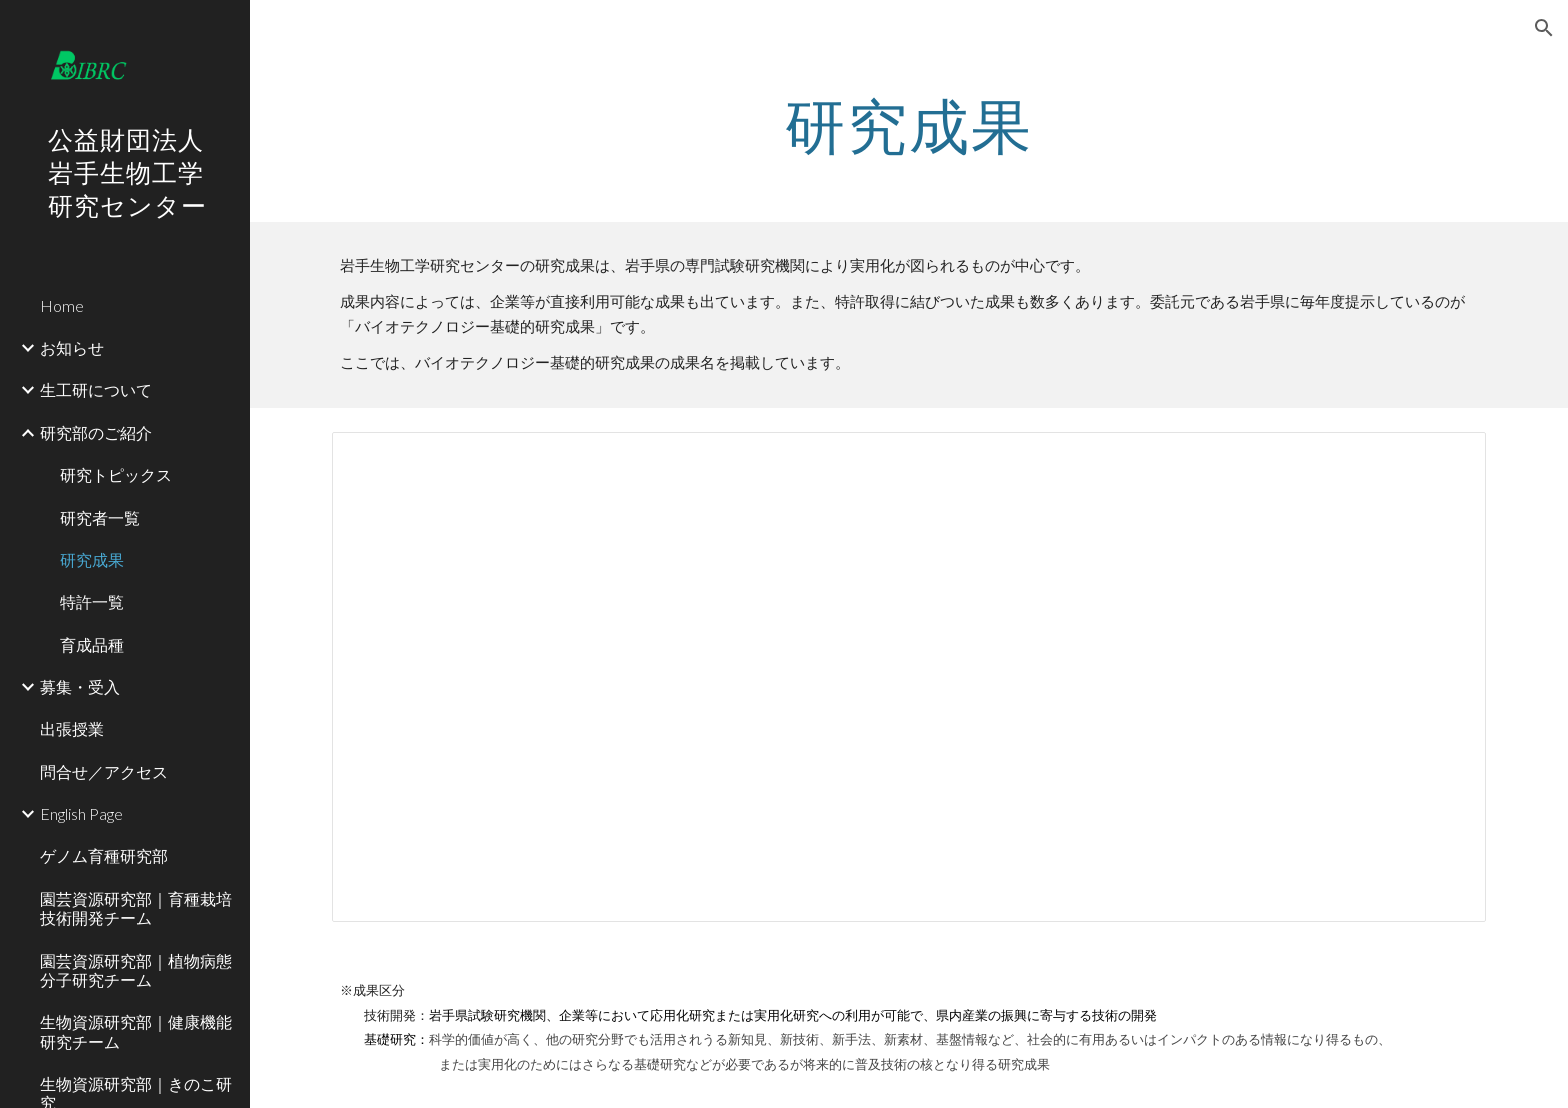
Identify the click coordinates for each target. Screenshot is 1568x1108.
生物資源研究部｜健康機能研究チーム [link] (136, 1031)
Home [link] (62, 305)
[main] (909, 125)
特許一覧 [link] (92, 601)
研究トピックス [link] (116, 474)
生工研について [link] (96, 389)
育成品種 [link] (92, 644)
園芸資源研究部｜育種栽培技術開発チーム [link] (136, 908)
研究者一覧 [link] (100, 517)
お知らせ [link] (72, 347)
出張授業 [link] (72, 728)
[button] (1544, 28)
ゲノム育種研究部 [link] (104, 855)
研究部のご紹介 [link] (96, 432)
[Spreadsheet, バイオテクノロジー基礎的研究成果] (909, 677)
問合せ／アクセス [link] (104, 771)
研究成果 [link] (92, 559)
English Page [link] (81, 813)
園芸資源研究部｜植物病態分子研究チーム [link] (136, 970)
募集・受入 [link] (80, 686)
